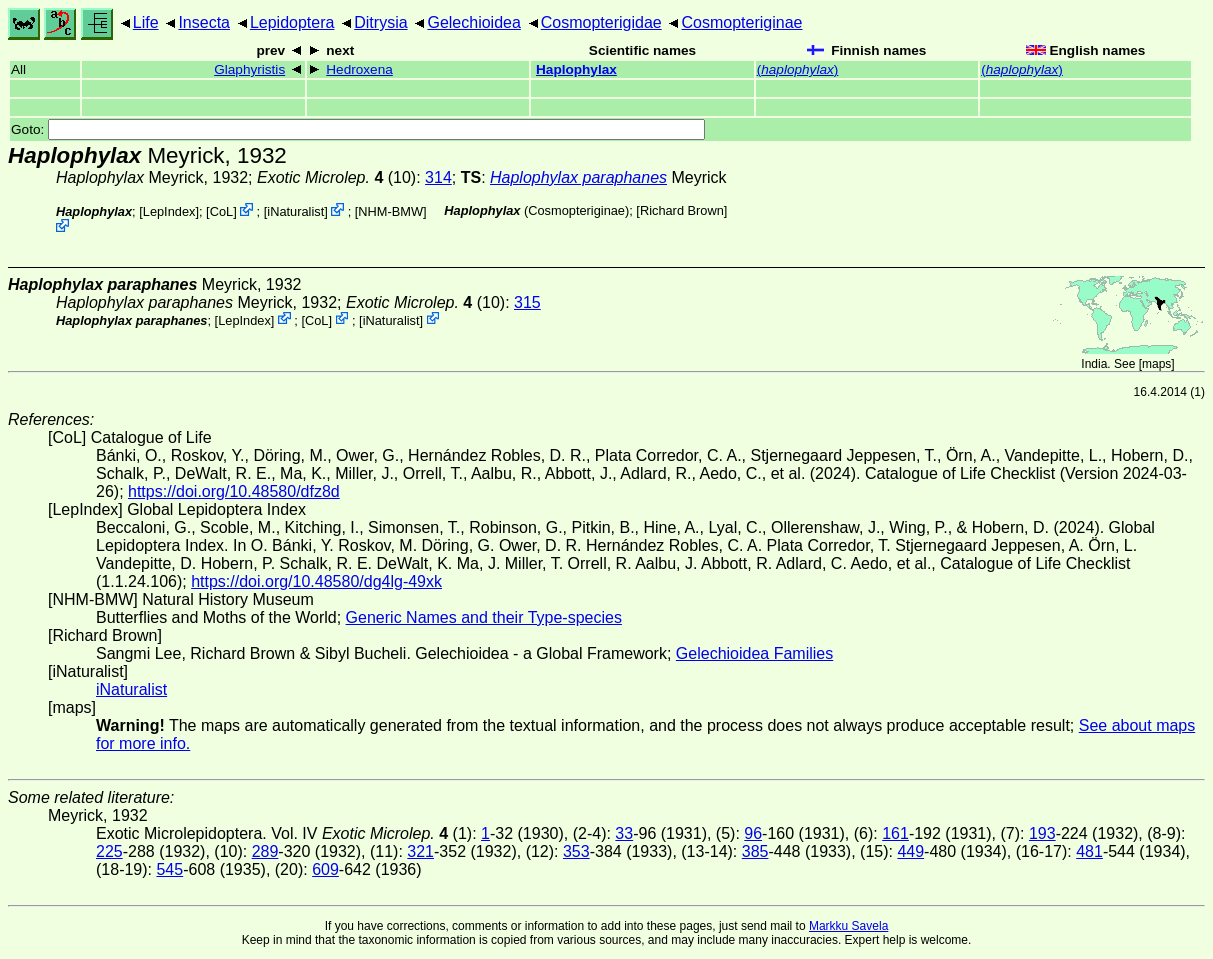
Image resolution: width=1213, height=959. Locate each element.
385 (755, 851)
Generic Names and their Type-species (484, 617)
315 (527, 302)
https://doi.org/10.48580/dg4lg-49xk (316, 581)
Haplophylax (576, 69)
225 (109, 851)
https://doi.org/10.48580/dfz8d (234, 491)
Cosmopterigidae (601, 22)
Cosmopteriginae (742, 22)
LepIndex (169, 211)
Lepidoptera (292, 22)
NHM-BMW (390, 211)
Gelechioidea (473, 22)
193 (1042, 833)
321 (420, 851)
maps (1156, 364)
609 (325, 869)
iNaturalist (295, 211)
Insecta (204, 22)
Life (146, 22)
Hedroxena (359, 69)
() (798, 69)
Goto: (358, 129)
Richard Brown (682, 210)
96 (753, 833)
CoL (221, 211)
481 (1089, 851)
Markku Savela (848, 926)
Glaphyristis (249, 69)
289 (265, 851)
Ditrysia (380, 22)
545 (169, 869)
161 (895, 833)
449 (910, 851)
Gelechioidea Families (754, 653)
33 (624, 833)
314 (438, 177)
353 (576, 851)
